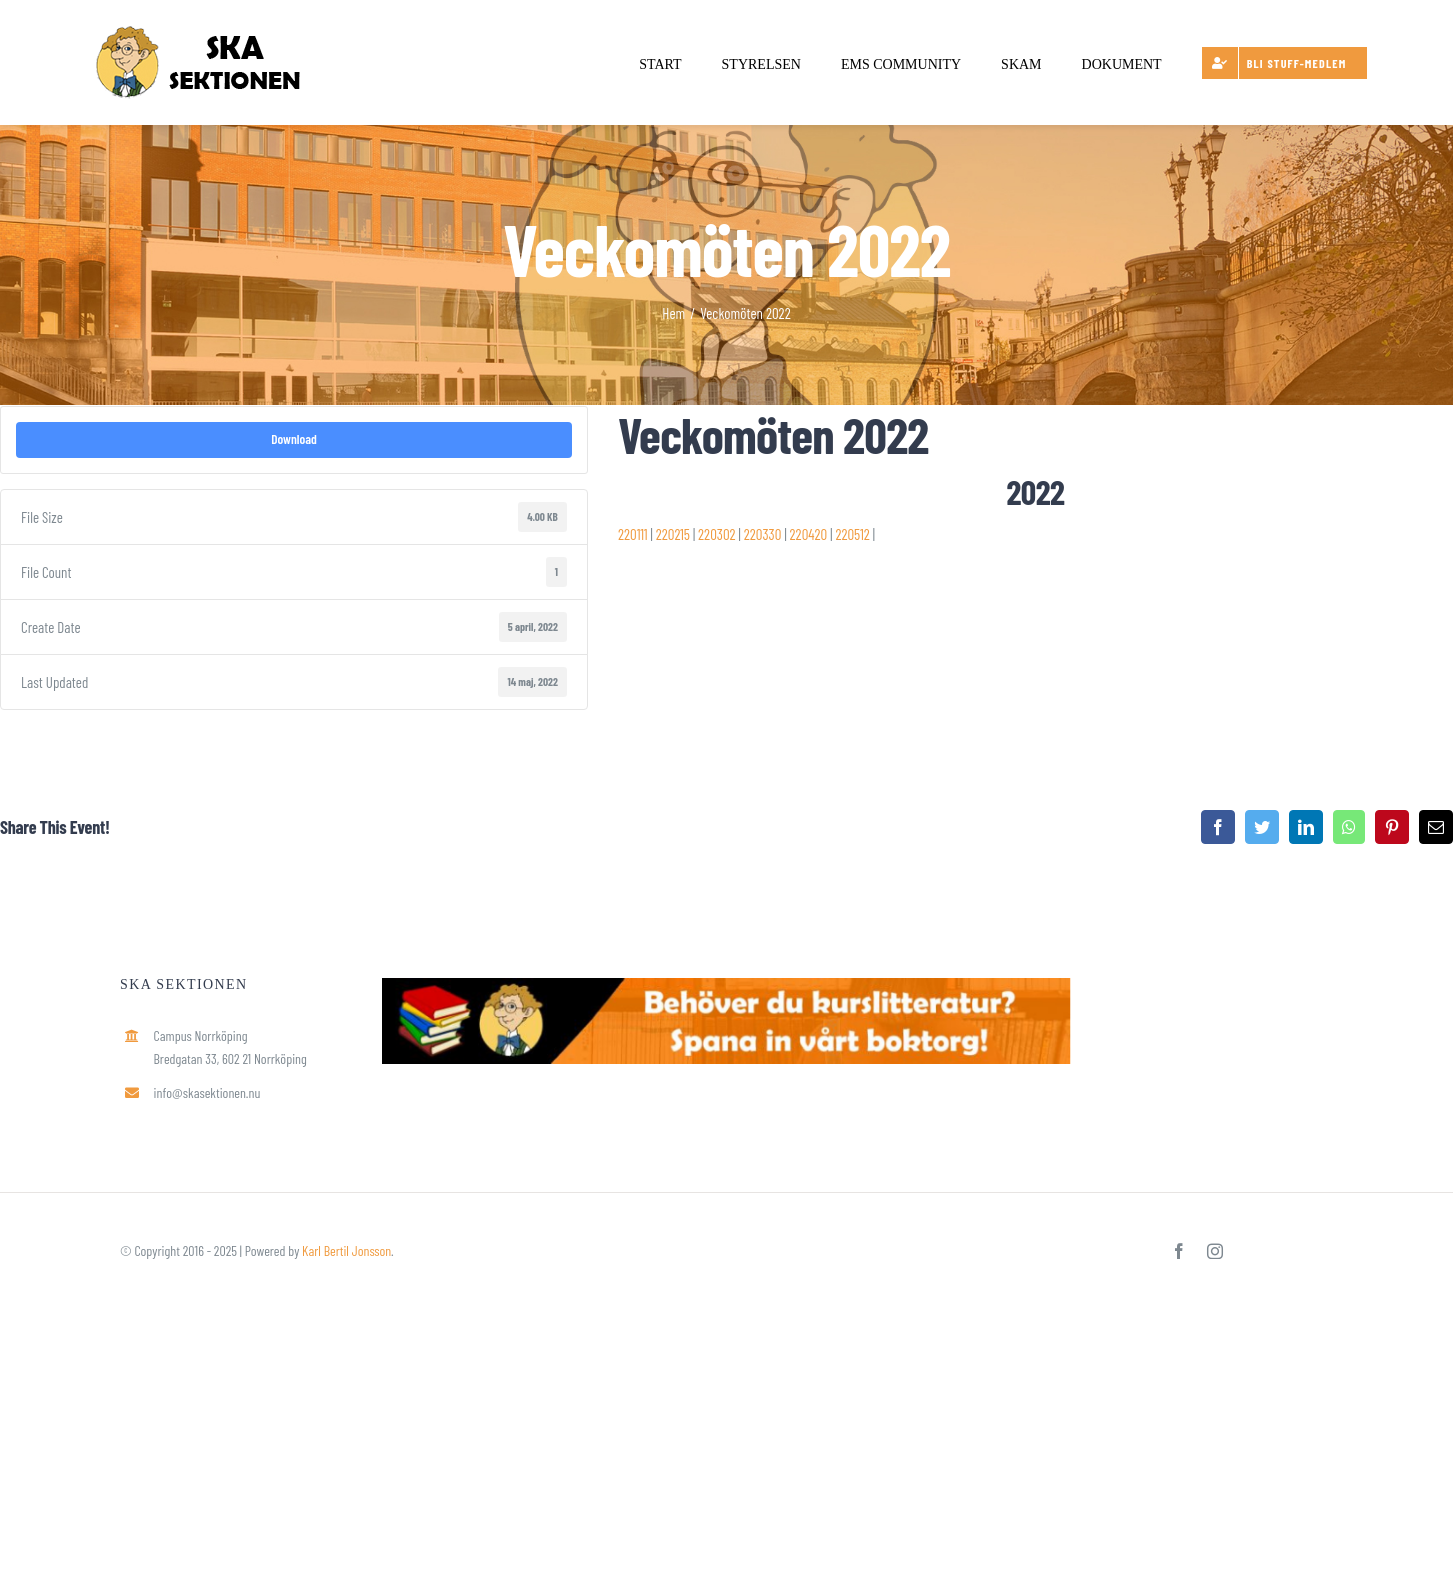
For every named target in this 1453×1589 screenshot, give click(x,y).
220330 (763, 534)
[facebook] (1179, 1251)
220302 (717, 534)
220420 (809, 534)
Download (294, 439)
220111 (633, 534)
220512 (852, 534)
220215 (673, 534)
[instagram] (1215, 1251)
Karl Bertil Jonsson (346, 1250)
